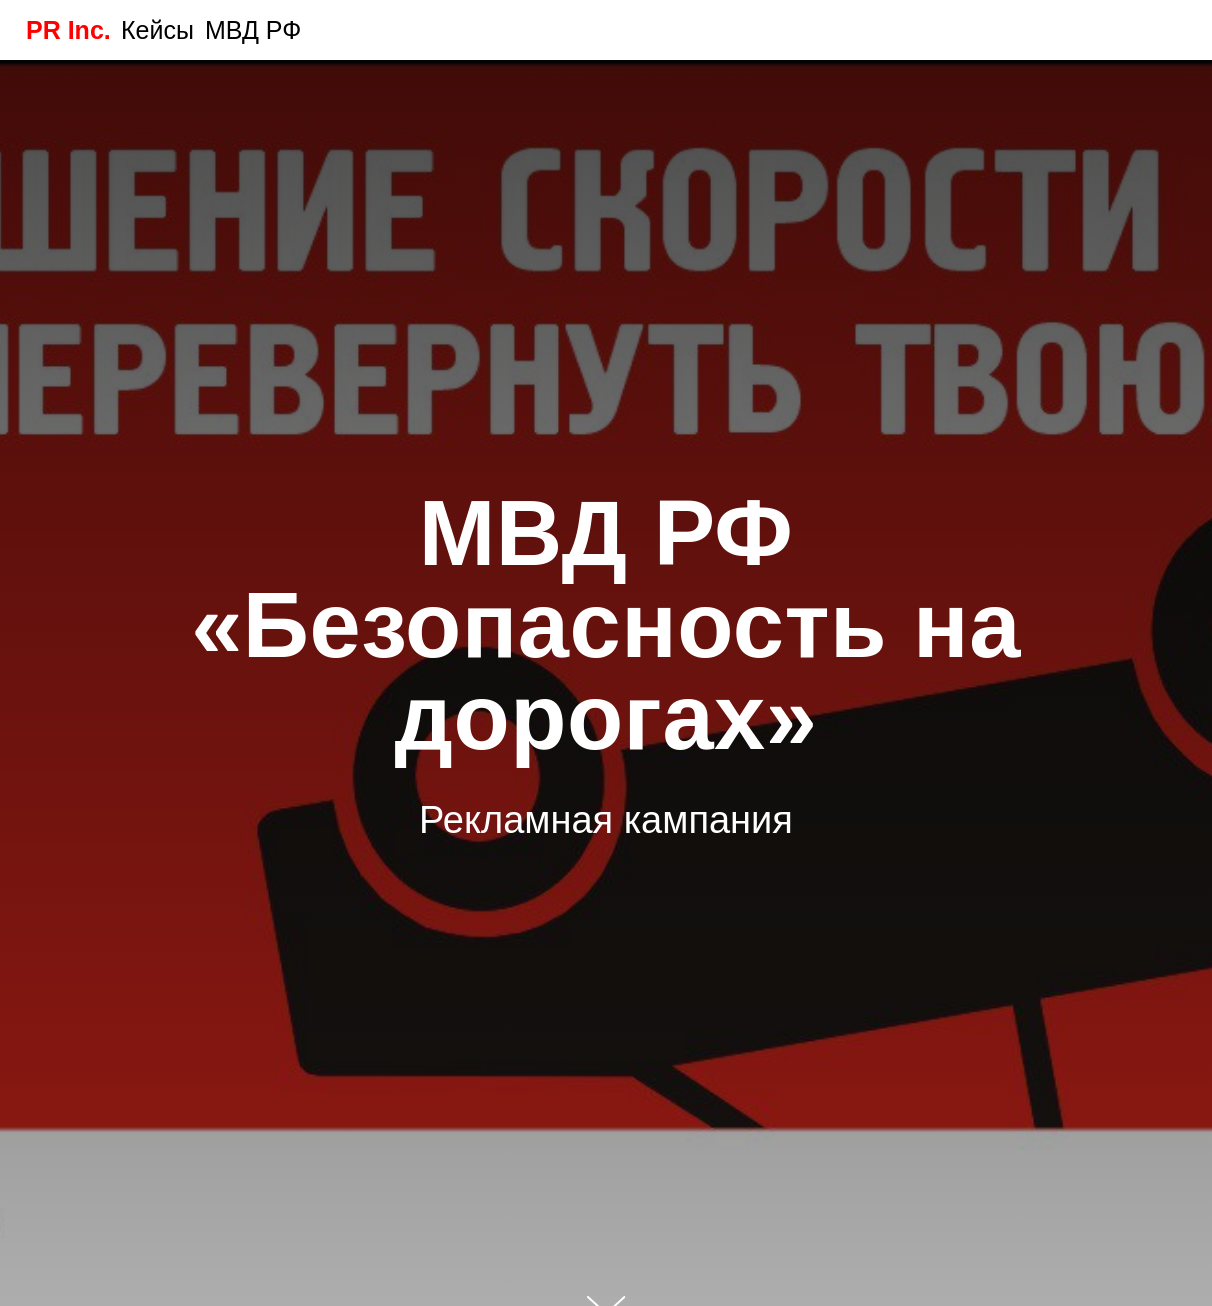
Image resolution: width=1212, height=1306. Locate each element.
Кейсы (157, 30)
